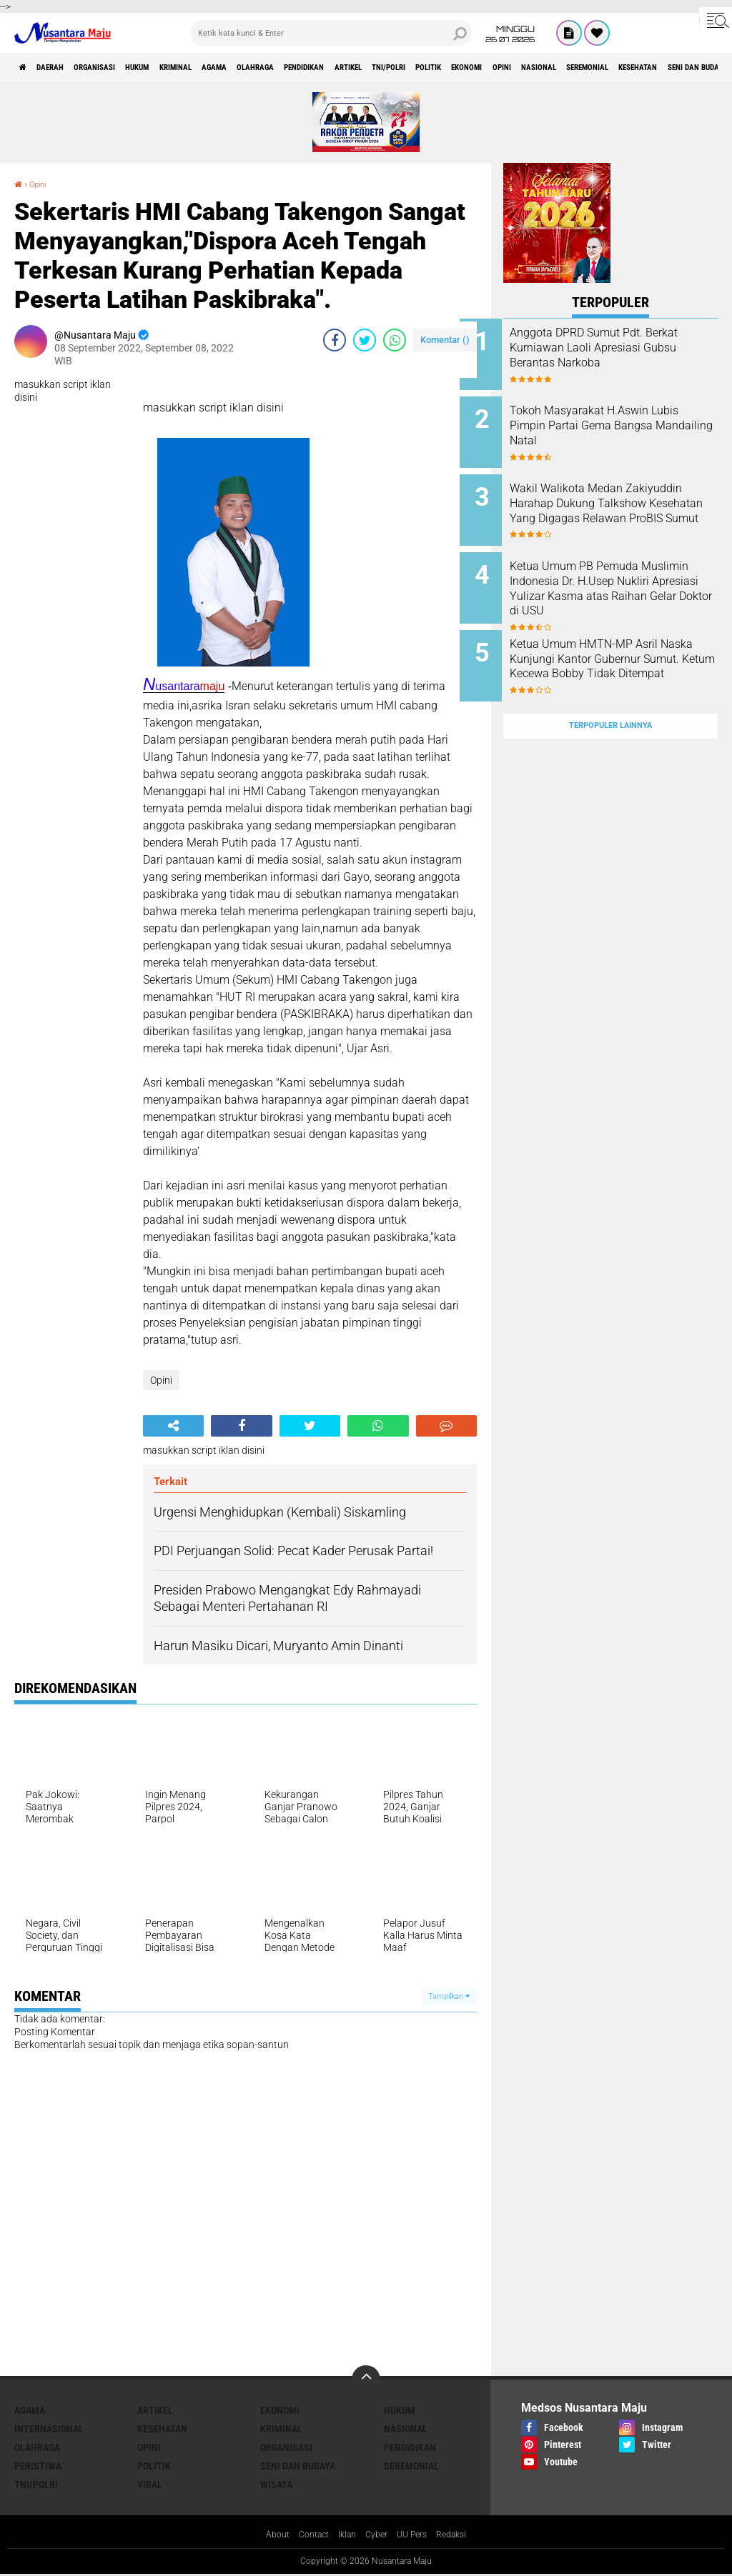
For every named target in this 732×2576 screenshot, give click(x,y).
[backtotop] (366, 2379)
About (266, 2536)
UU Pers (417, 2536)
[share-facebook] (334, 340)
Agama (288, 67)
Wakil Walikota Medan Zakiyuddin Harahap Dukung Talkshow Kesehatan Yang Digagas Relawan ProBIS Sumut (625, 506)
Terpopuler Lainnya (610, 691)
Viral (149, 2484)
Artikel (469, 67)
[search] (331, 33)
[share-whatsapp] (394, 340)
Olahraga (343, 67)
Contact (307, 2536)
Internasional (49, 2429)
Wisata (276, 2484)
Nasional (405, 2429)
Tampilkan (449, 1996)
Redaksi (462, 2536)
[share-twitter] (364, 340)
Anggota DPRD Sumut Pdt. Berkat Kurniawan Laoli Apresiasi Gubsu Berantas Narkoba (619, 355)
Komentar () (445, 339)
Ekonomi (633, 67)
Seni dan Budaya (297, 2466)
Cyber (378, 2536)
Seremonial (411, 2466)
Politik (580, 67)
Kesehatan (162, 2429)
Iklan (345, 2536)
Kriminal (235, 67)
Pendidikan (408, 67)
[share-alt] (173, 1426)
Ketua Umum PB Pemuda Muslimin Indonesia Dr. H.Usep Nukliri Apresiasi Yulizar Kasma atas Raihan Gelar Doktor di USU (622, 578)
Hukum (182, 67)
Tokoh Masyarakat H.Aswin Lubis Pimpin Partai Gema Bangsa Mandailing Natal (622, 419)
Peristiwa (37, 2466)
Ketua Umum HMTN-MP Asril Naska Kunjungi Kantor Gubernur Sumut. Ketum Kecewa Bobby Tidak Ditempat (627, 650)
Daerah (64, 67)
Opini (681, 67)
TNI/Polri (525, 67)
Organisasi (124, 67)
